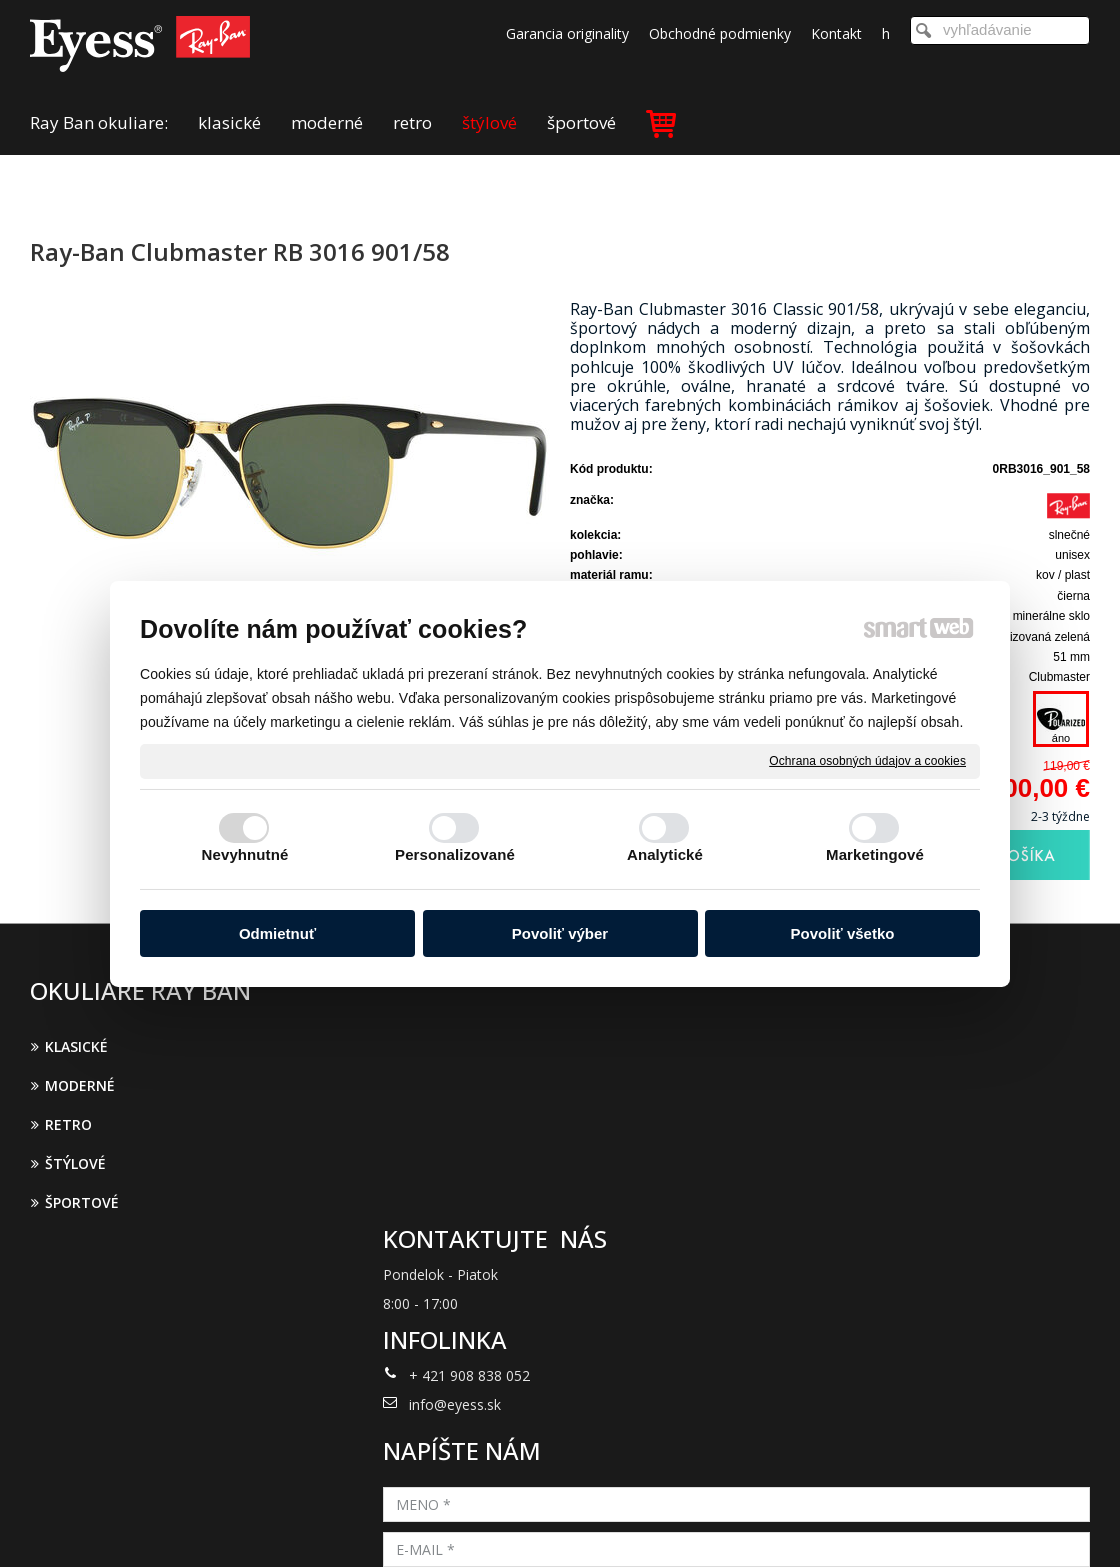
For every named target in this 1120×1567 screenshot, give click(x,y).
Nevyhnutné (245, 854)
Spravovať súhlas (888, 1525)
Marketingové (875, 854)
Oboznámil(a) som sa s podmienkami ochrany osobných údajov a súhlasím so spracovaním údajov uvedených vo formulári (917, 1269)
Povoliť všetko (843, 933)
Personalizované (455, 854)
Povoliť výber (560, 933)
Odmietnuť (277, 933)
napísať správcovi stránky (534, 1525)
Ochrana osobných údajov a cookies (867, 760)
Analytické (665, 854)
